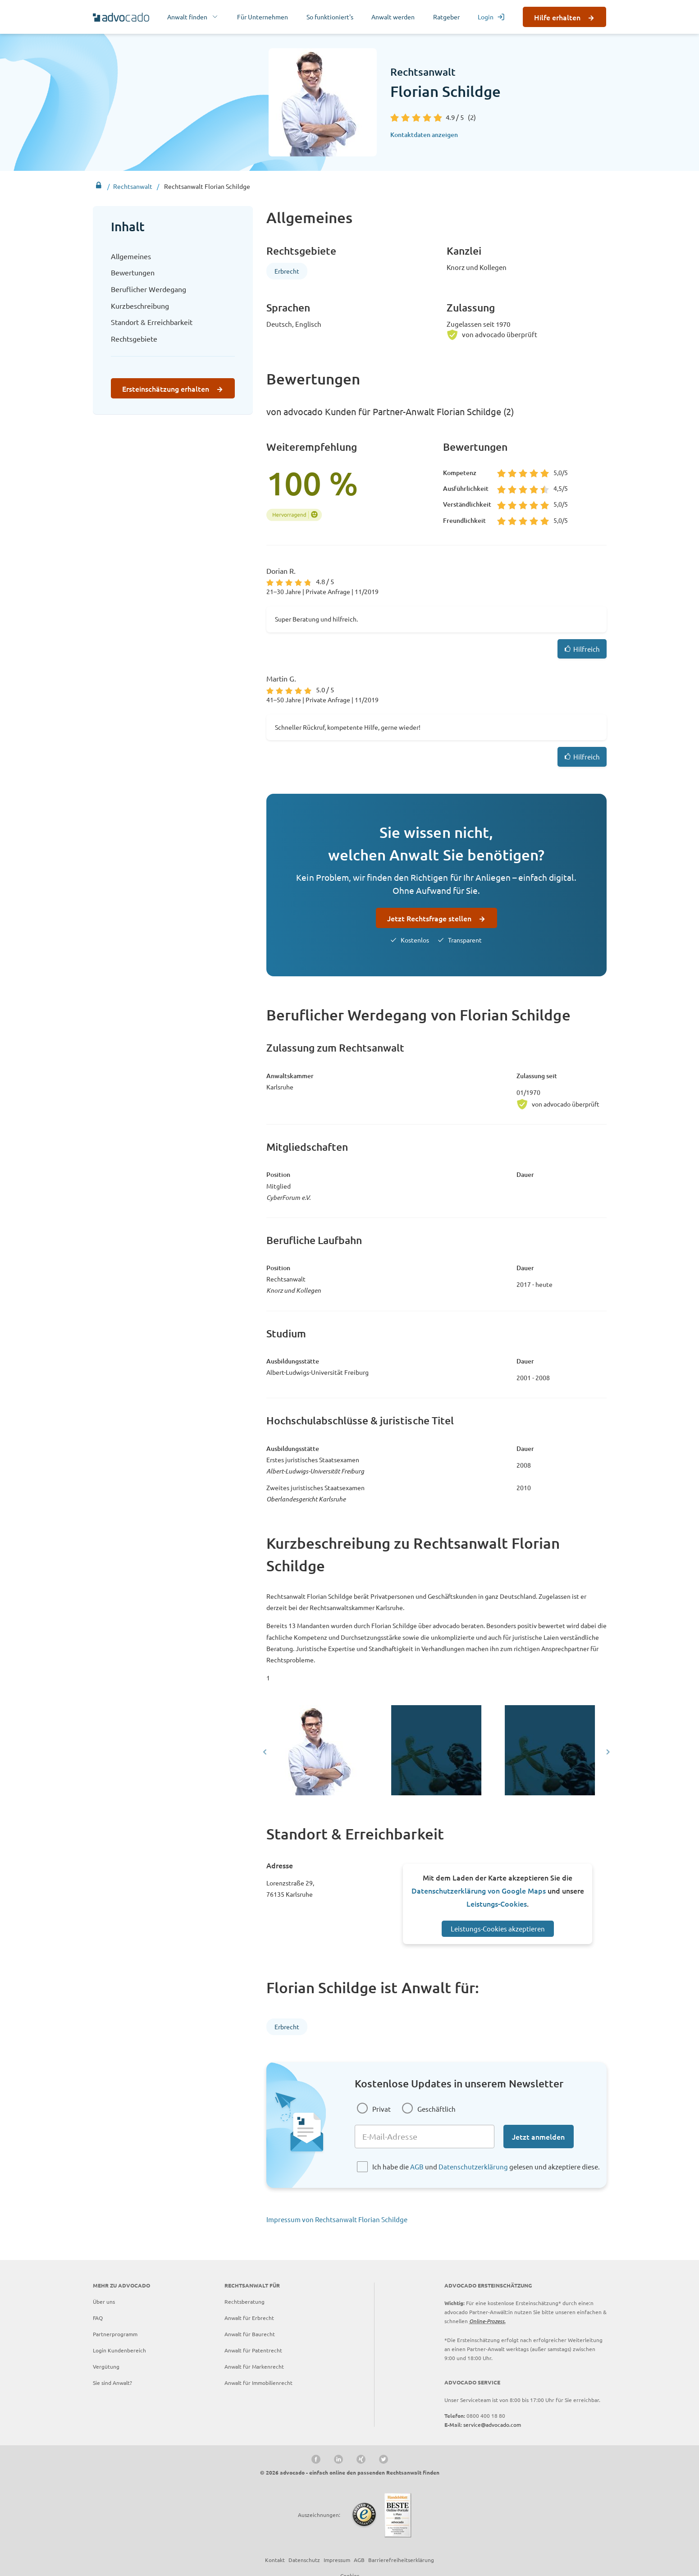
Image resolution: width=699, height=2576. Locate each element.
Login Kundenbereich (119, 2350)
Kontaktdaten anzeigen (424, 134)
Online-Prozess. (487, 2320)
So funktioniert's (329, 17)
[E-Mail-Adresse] (424, 2136)
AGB (417, 2166)
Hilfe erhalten (557, 17)
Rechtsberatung (244, 2301)
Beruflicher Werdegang (148, 288)
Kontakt (275, 2559)
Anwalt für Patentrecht (253, 2350)
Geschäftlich (436, 2109)
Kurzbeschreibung (140, 305)
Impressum (337, 2559)
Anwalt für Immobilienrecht (258, 2382)
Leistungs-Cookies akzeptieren (498, 1928)
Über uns (104, 2301)
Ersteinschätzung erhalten (165, 388)
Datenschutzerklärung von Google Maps (478, 1890)
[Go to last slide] (265, 1752)
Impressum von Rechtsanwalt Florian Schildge (336, 2219)
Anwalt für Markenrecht (254, 2366)
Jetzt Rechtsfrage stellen (429, 918)
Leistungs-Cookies (496, 1903)
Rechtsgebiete (134, 338)
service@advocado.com (492, 2424)
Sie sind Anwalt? (112, 2382)
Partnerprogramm (115, 2334)
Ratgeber (446, 17)
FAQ (98, 2317)
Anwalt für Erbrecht (249, 2317)
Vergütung (106, 2366)
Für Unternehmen (262, 17)
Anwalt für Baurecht (249, 2334)
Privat (381, 2109)
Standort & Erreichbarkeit (151, 321)
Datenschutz (304, 2559)
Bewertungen (133, 272)
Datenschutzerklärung (473, 2166)
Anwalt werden (393, 17)
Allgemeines (131, 256)
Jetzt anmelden (538, 2136)
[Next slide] (607, 1752)
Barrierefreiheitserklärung (401, 2559)
